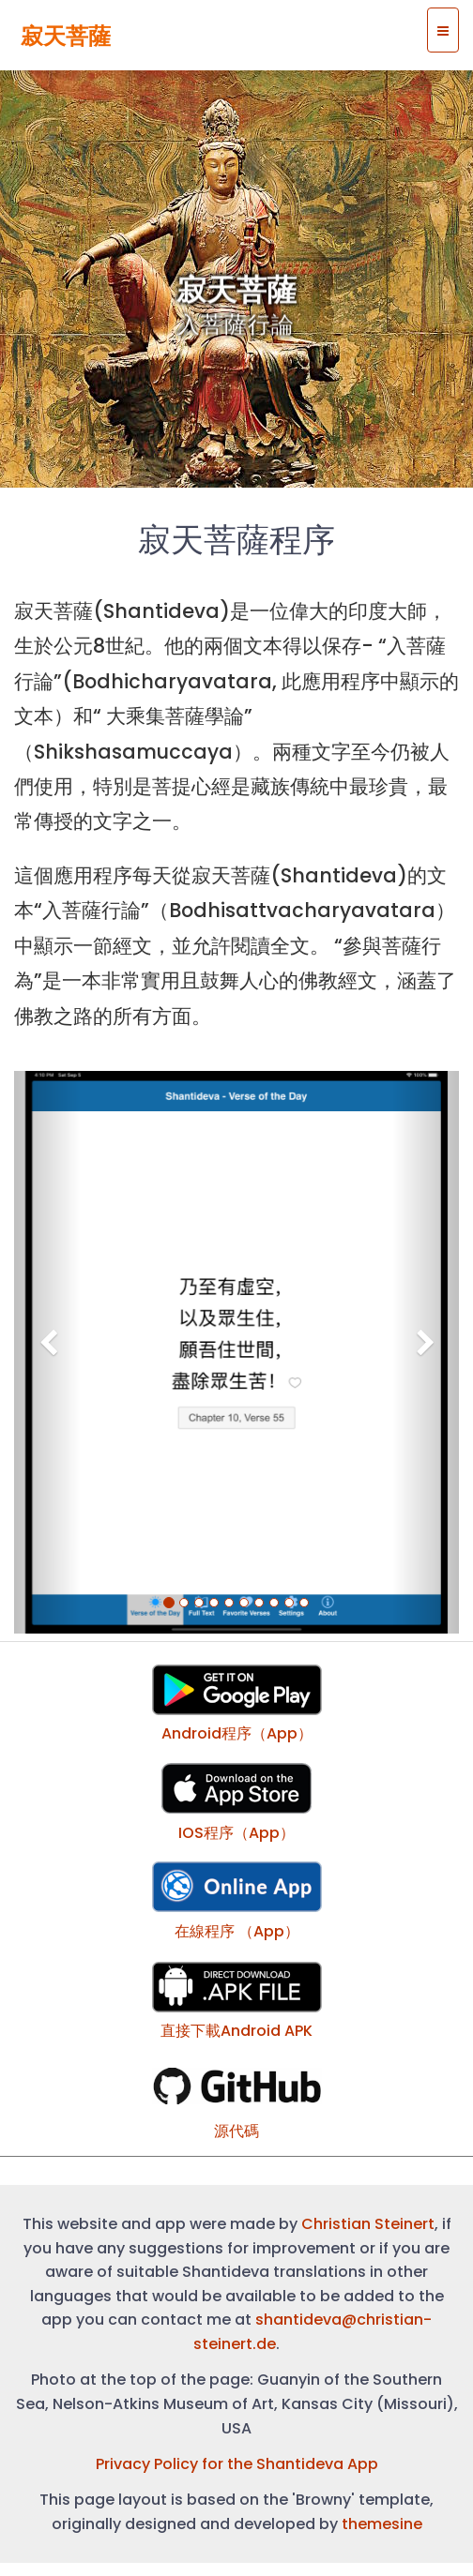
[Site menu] (443, 30)
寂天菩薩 (66, 36)
